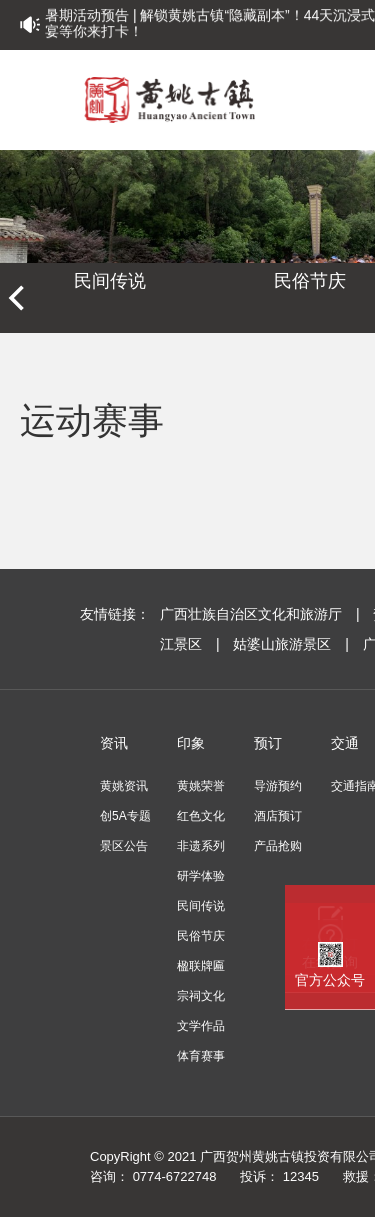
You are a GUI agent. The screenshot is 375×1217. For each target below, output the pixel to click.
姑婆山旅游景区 (292, 644)
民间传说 (110, 281)
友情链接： (115, 614)
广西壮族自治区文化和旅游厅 (261, 614)
